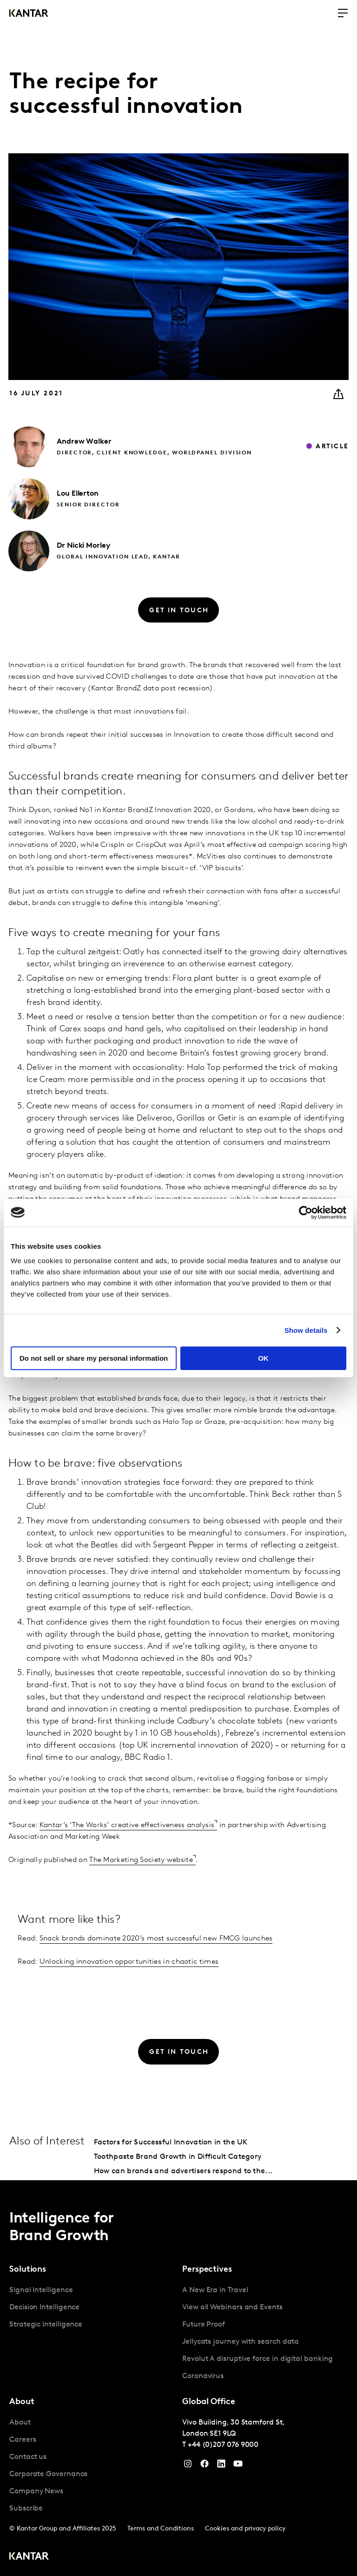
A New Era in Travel (215, 2290)
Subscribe (26, 2508)
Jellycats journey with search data (240, 2342)
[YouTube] (221, 2466)
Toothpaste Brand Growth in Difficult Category (178, 2157)
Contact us (27, 2457)
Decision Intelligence (44, 2307)
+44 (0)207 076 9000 (223, 2445)
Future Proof (203, 2324)
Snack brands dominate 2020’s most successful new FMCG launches (156, 1938)
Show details (306, 1330)
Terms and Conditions (160, 2528)
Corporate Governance (48, 2474)
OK (263, 1358)
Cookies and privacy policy (245, 2528)
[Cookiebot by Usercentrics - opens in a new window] (305, 1212)
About (20, 2422)
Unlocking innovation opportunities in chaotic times (129, 1962)
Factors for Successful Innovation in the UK (171, 2142)
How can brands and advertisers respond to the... (183, 2171)
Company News (36, 2491)
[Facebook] (204, 2466)
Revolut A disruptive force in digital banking (257, 2359)
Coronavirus (203, 2376)
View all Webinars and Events (232, 2307)
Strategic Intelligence (45, 2324)
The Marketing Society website (141, 1860)
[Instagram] (187, 2466)
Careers (22, 2440)
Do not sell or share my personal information (94, 1358)
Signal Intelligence (41, 2290)
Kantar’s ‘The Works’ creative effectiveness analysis (127, 1825)
